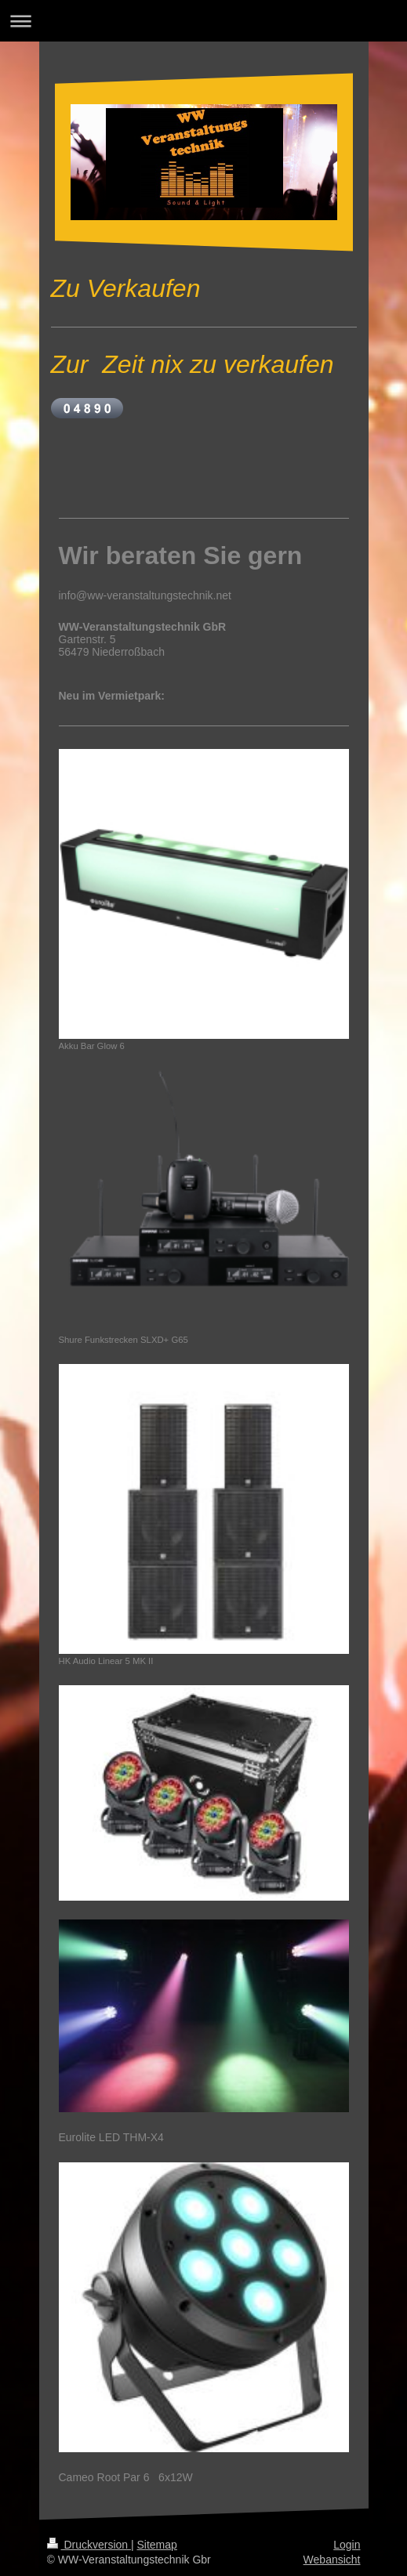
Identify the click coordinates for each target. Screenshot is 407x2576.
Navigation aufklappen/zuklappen (203, 21)
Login (346, 2544)
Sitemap (157, 2544)
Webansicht (332, 2559)
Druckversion (89, 2544)
